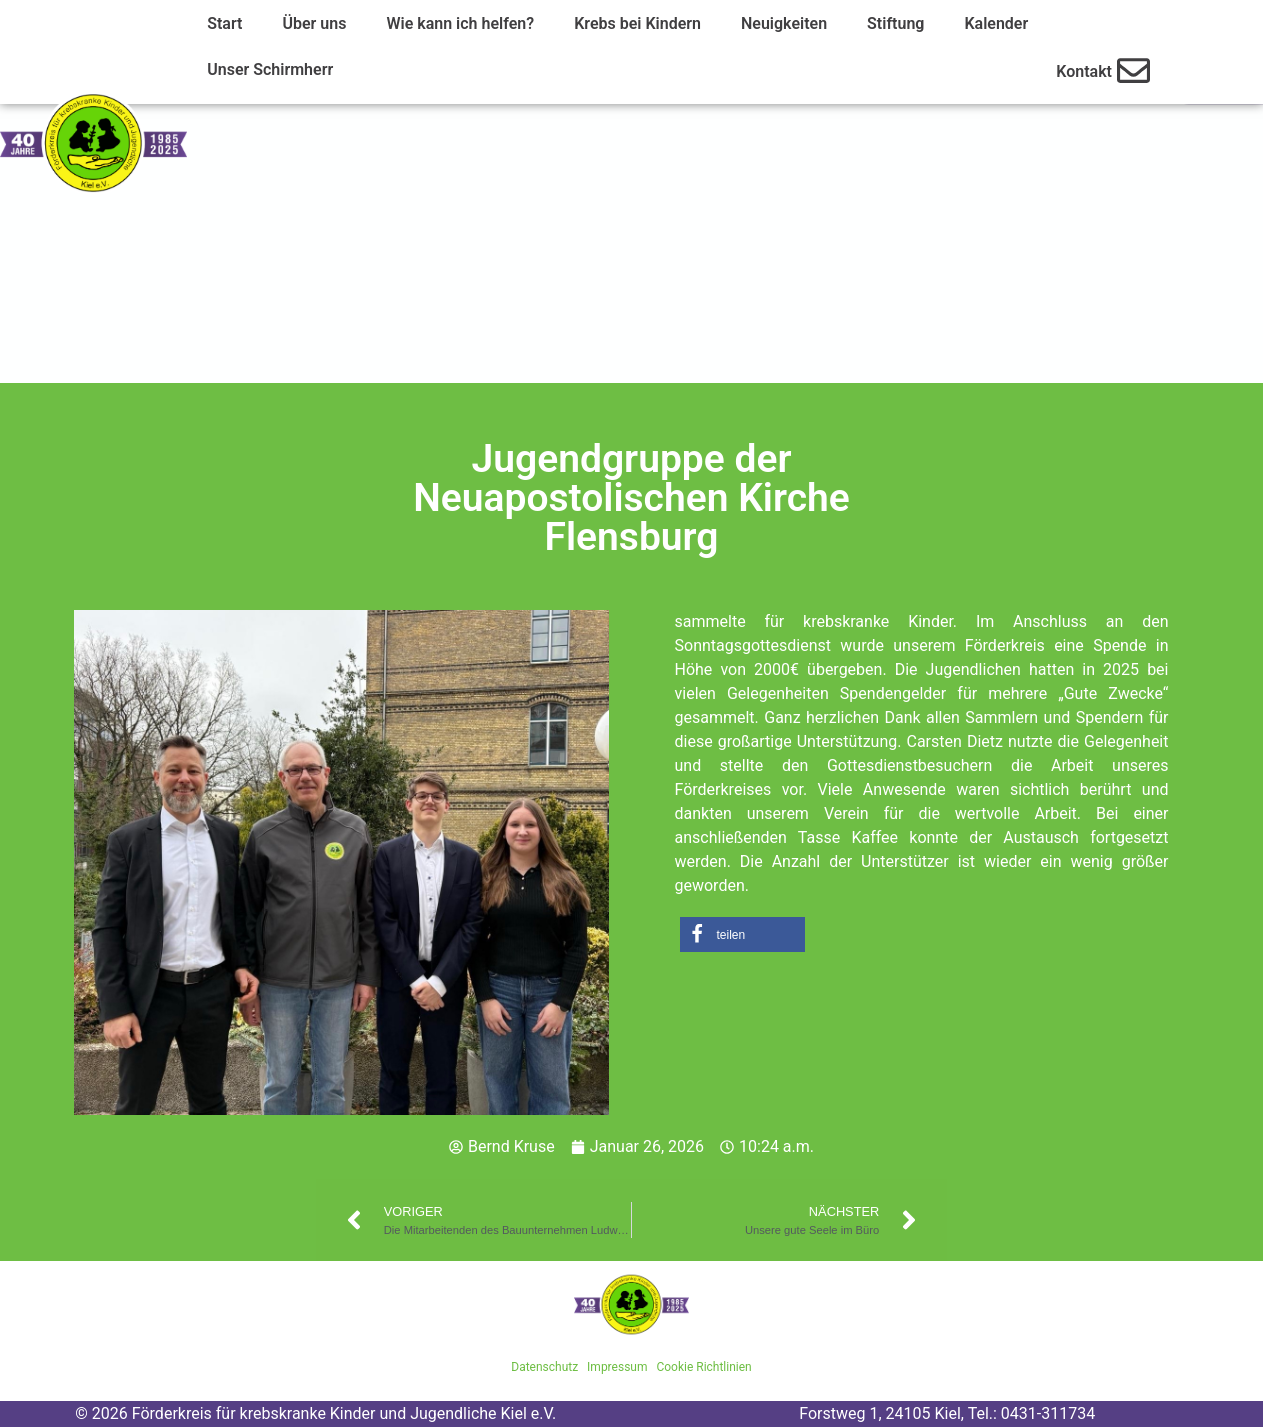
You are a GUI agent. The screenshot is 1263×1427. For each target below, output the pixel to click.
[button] (742, 934)
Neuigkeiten (784, 23)
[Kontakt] (1133, 70)
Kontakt (1084, 71)
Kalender (996, 23)
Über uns (314, 23)
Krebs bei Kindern (637, 23)
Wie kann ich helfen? (460, 23)
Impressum (617, 1367)
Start (224, 23)
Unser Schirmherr (270, 69)
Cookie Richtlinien (703, 1367)
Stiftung (895, 23)
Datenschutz (544, 1367)
